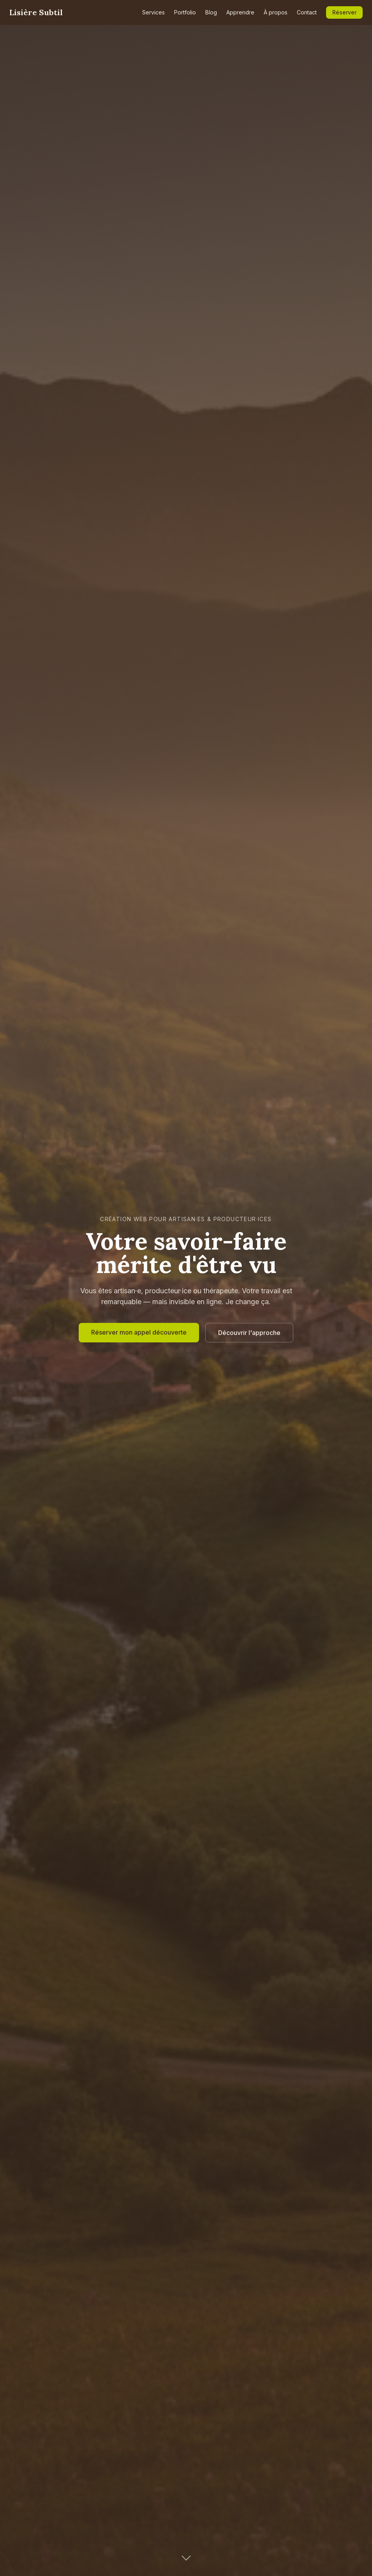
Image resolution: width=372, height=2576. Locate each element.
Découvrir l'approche (249, 1333)
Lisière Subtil (36, 12)
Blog (211, 12)
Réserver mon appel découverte (139, 1332)
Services (153, 12)
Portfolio (185, 12)
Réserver (344, 12)
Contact (307, 12)
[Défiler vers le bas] (186, 2557)
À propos (275, 12)
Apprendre (240, 12)
